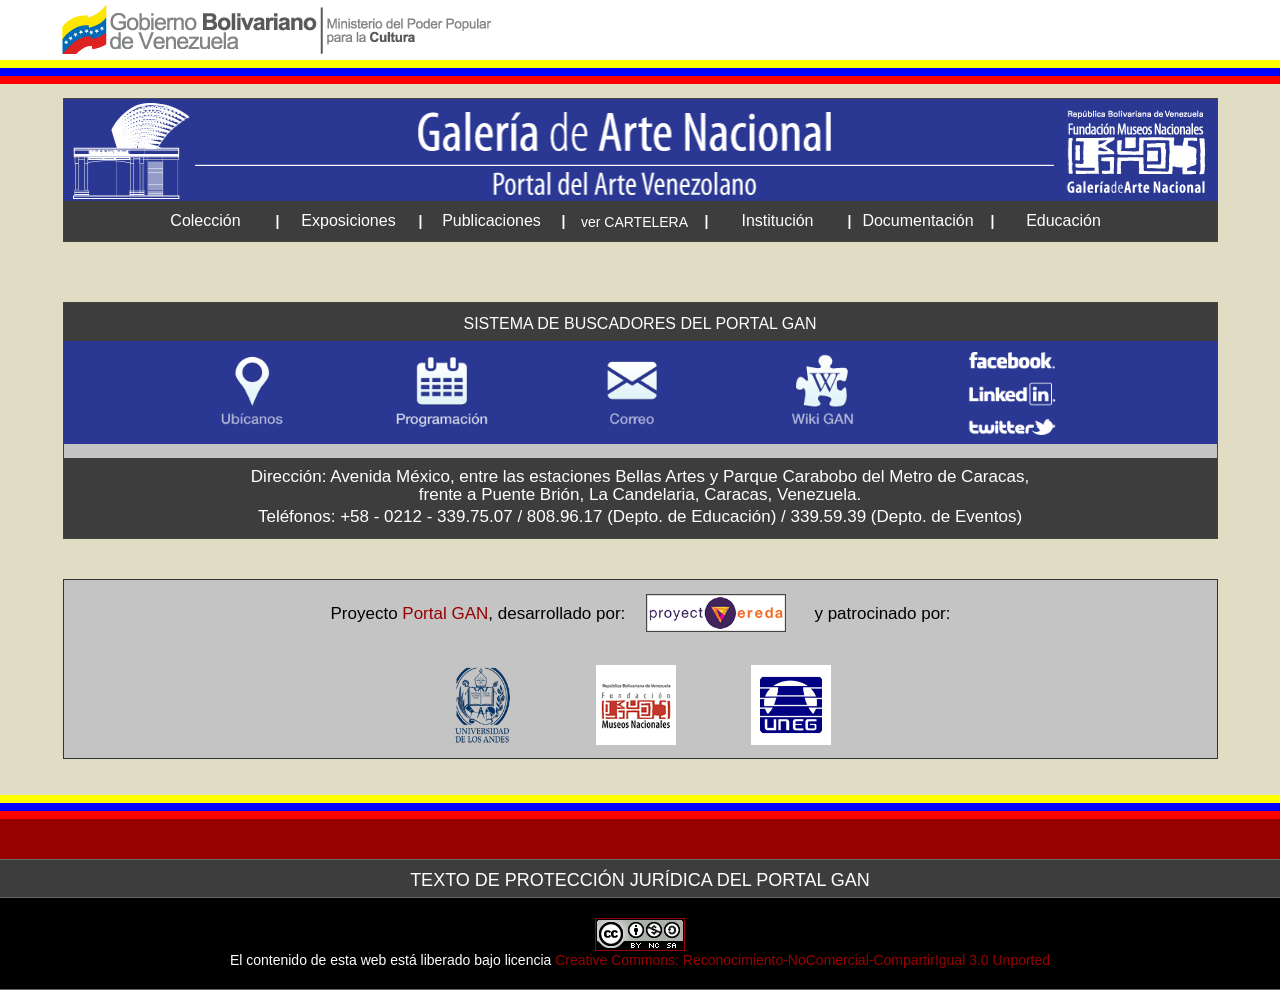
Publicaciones (491, 220)
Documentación (917, 220)
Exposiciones (348, 220)
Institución (777, 220)
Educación (1063, 220)
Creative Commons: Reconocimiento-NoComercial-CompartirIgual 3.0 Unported (802, 960)
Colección (205, 220)
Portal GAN (445, 613)
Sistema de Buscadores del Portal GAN (640, 323)
